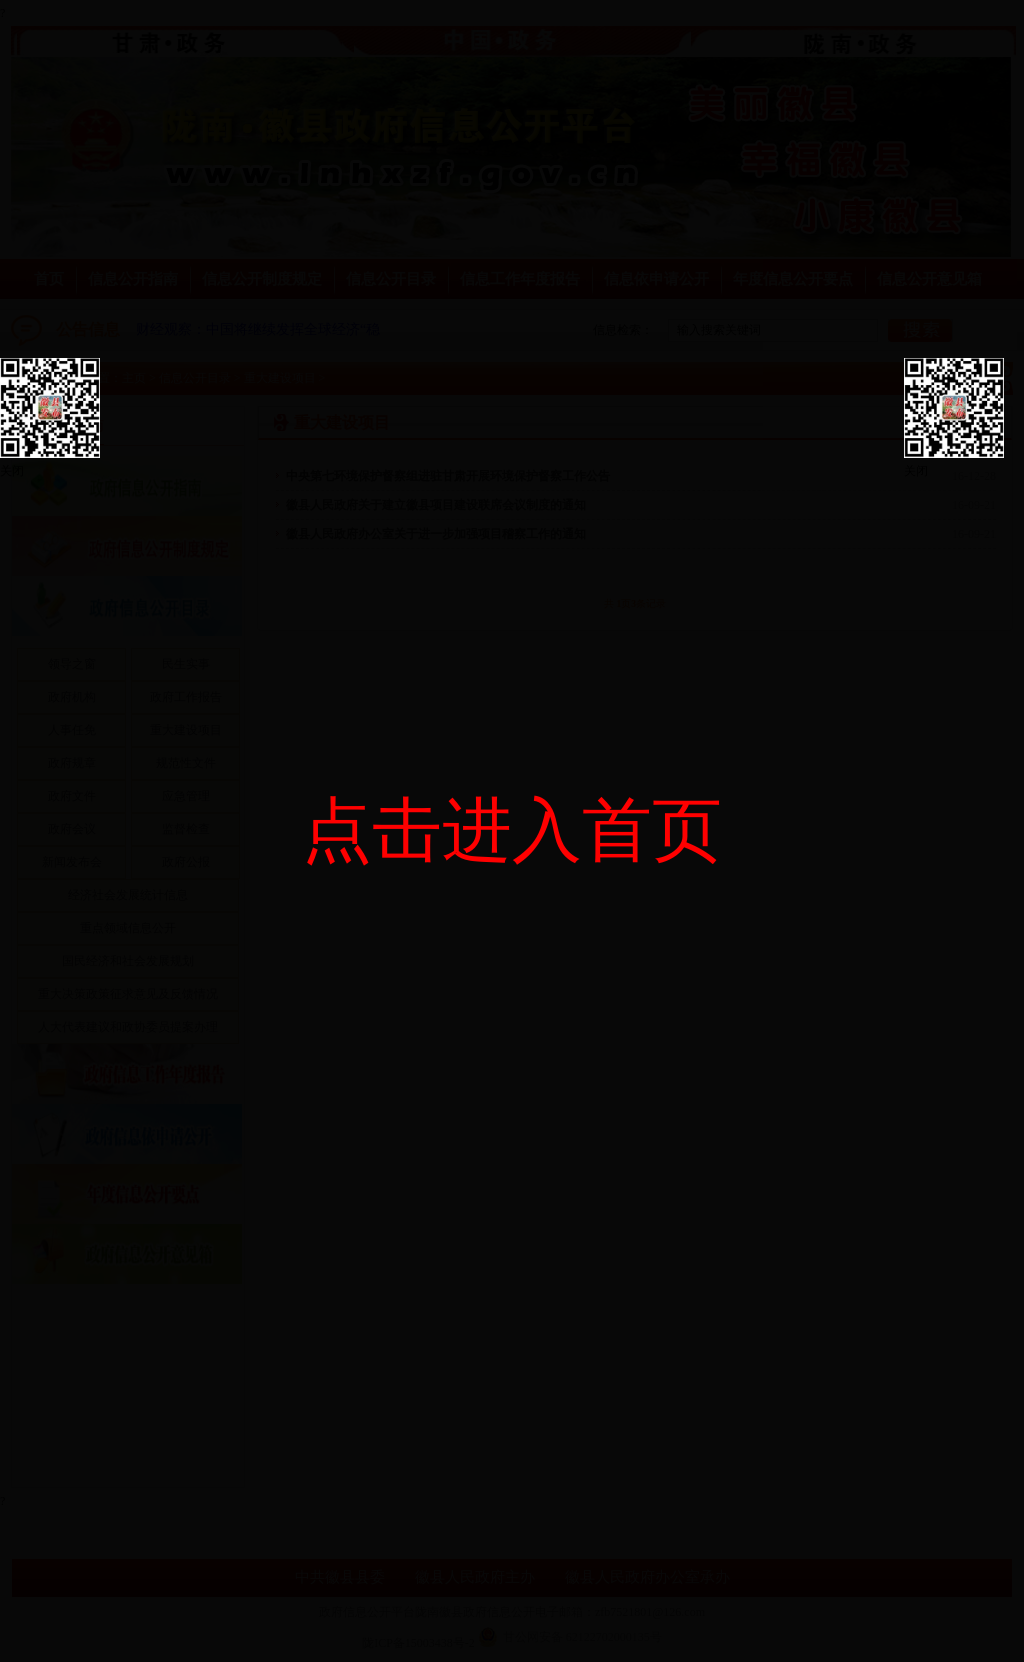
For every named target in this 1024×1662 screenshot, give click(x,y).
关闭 (12, 471)
